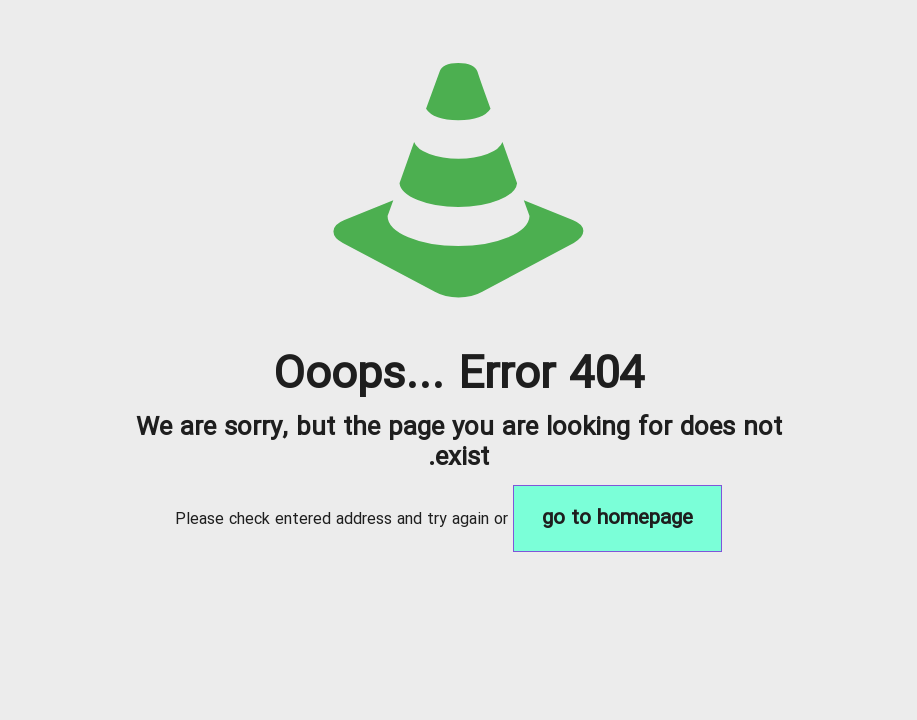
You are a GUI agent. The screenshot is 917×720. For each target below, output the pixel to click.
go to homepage (617, 518)
